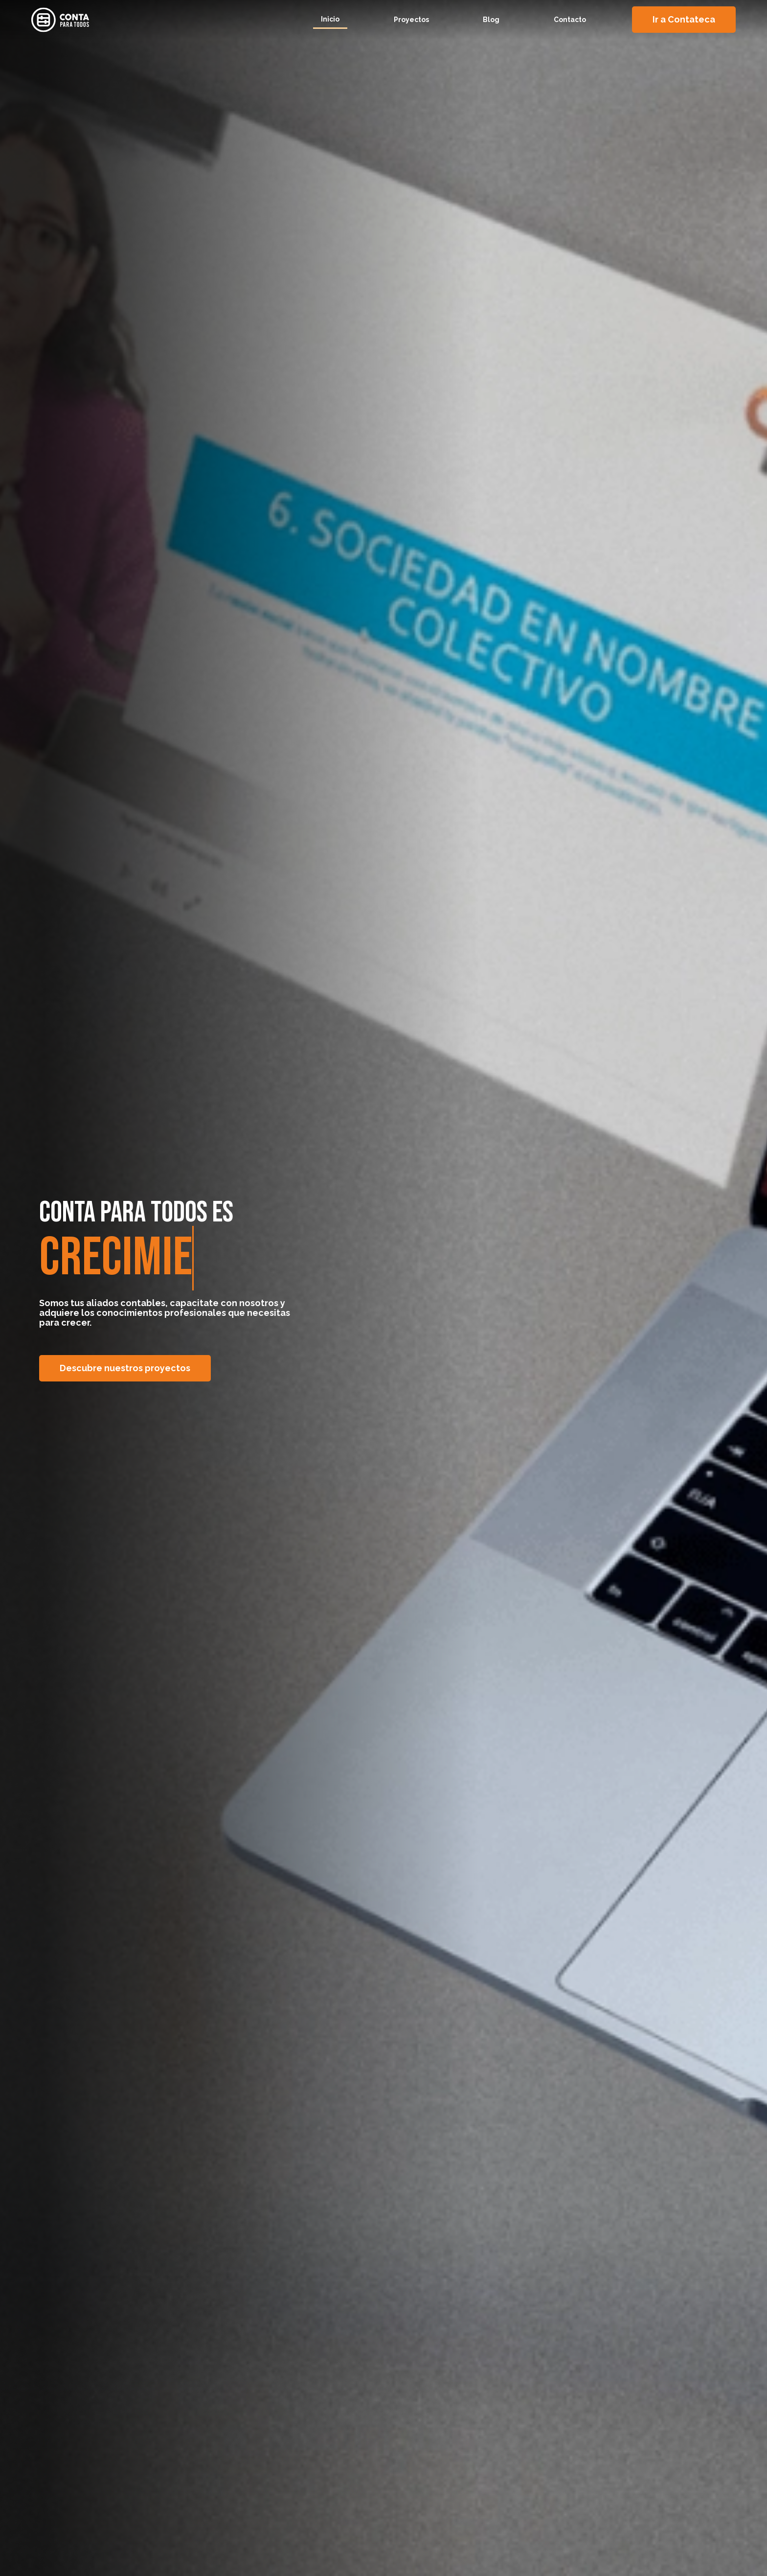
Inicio (330, 19)
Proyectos (411, 19)
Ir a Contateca (684, 19)
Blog (491, 19)
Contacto (570, 19)
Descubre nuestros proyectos (125, 1368)
